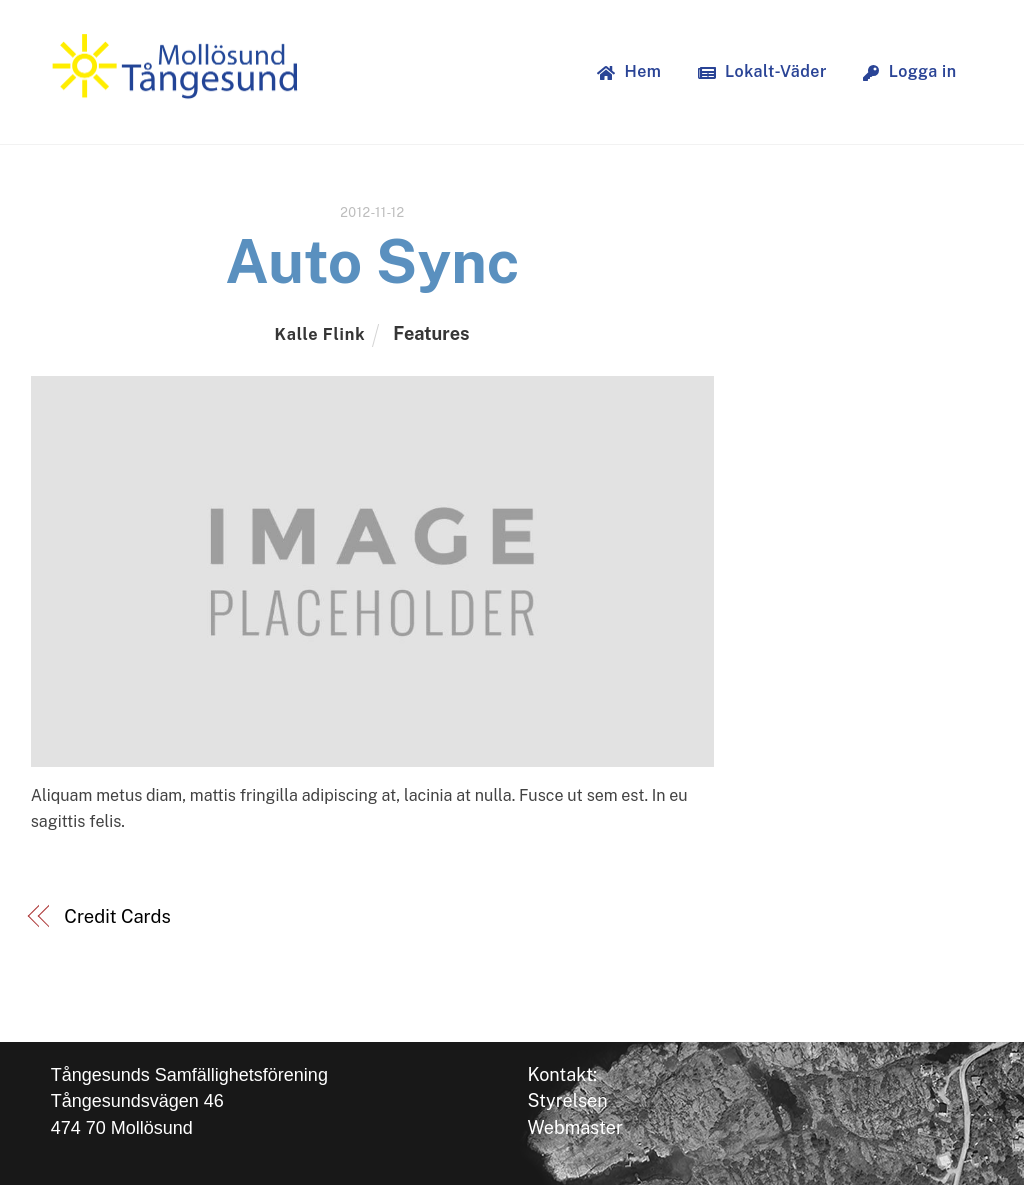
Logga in (909, 71)
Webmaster (575, 1127)
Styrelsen (567, 1100)
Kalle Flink (319, 334)
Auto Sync (372, 261)
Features (431, 333)
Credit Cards (117, 916)
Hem (629, 71)
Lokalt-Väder (762, 71)
